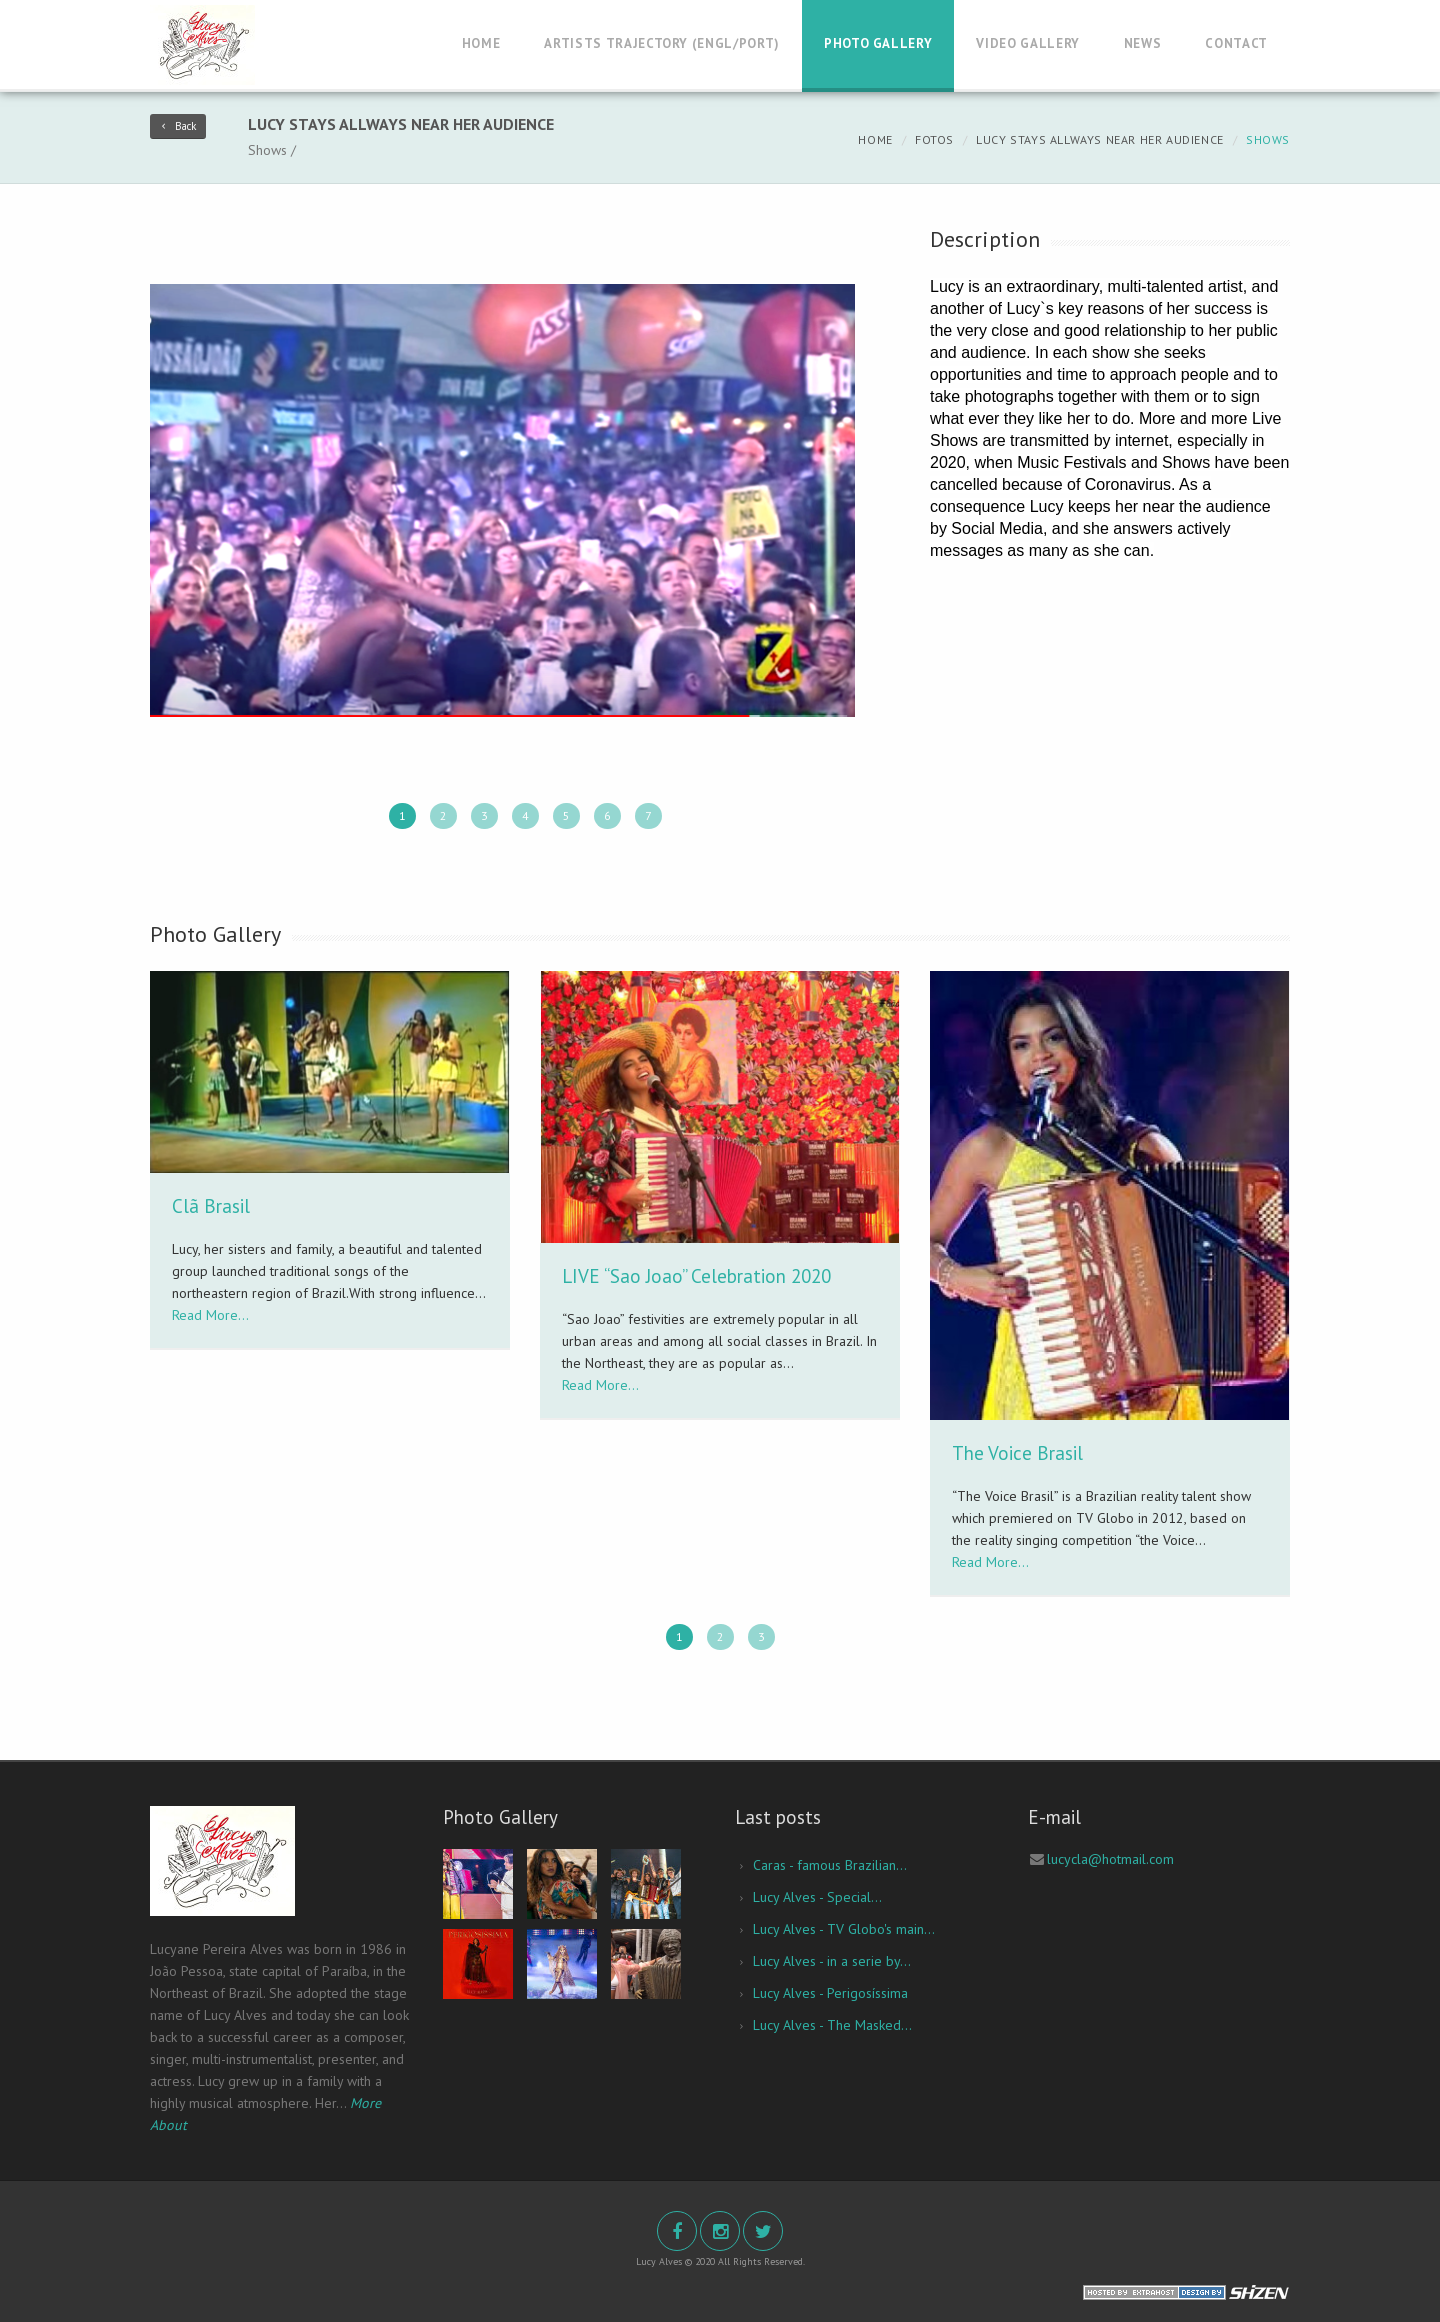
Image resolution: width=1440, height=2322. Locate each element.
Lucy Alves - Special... (817, 1897)
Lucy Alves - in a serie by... (832, 1961)
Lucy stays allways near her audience (1100, 139)
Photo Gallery (878, 43)
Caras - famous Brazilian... (830, 1865)
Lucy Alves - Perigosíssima (830, 1993)
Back (178, 126)
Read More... (210, 1315)
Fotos (934, 139)
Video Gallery (1027, 43)
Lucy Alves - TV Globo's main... (844, 1929)
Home (481, 43)
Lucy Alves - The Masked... (832, 2025)
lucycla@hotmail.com (1110, 1859)
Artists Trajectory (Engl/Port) (662, 43)
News (1143, 43)
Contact (1236, 43)
